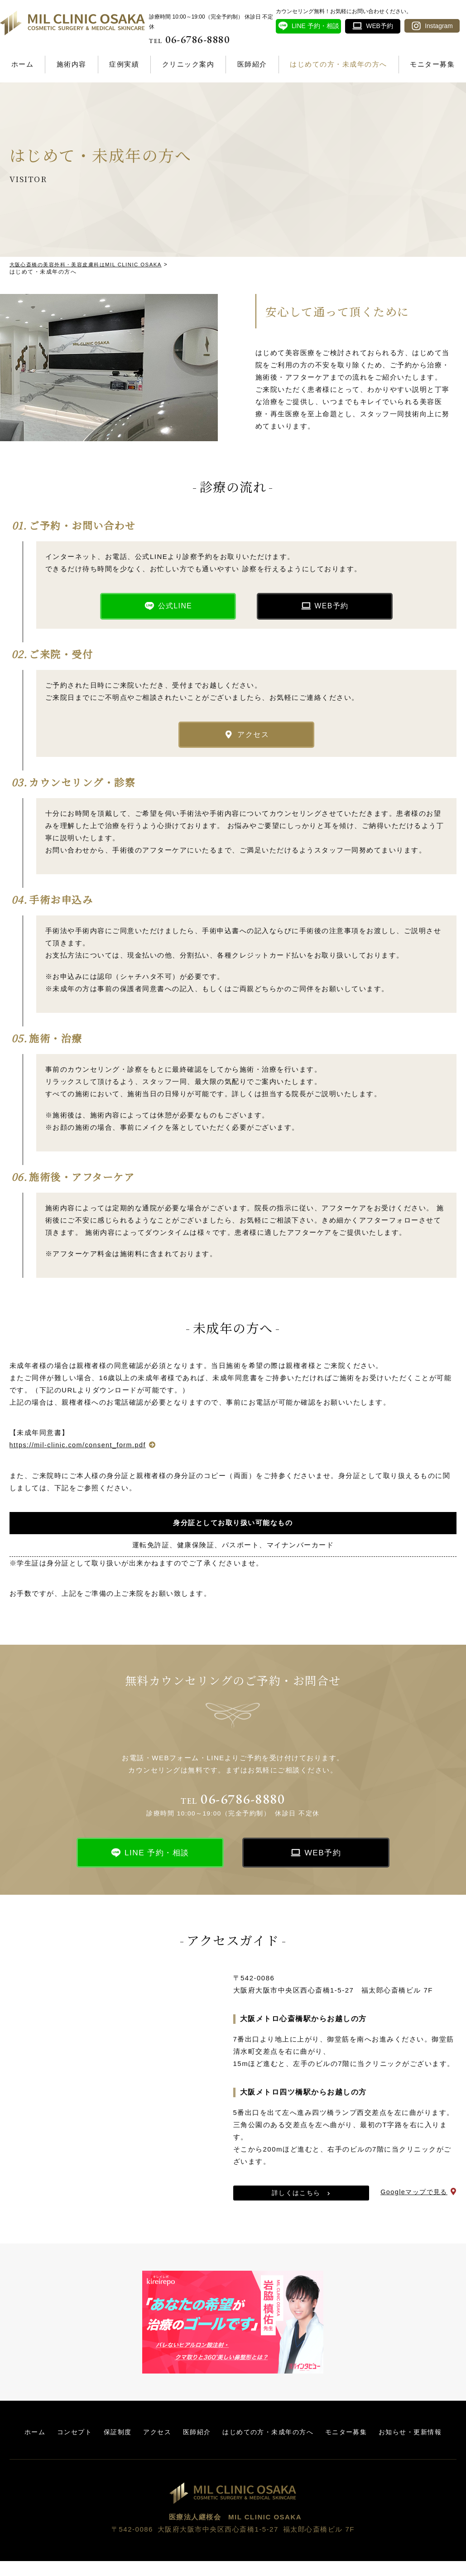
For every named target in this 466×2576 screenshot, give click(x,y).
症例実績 (124, 64)
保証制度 (150, 2438)
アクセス (253, 739)
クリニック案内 (188, 64)
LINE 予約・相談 (157, 1858)
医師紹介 (252, 64)
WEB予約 (331, 608)
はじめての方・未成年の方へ (338, 64)
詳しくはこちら (296, 2199)
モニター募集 (432, 64)
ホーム (22, 64)
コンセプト (105, 2438)
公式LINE (175, 608)
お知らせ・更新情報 (233, 2447)
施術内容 (71, 64)
